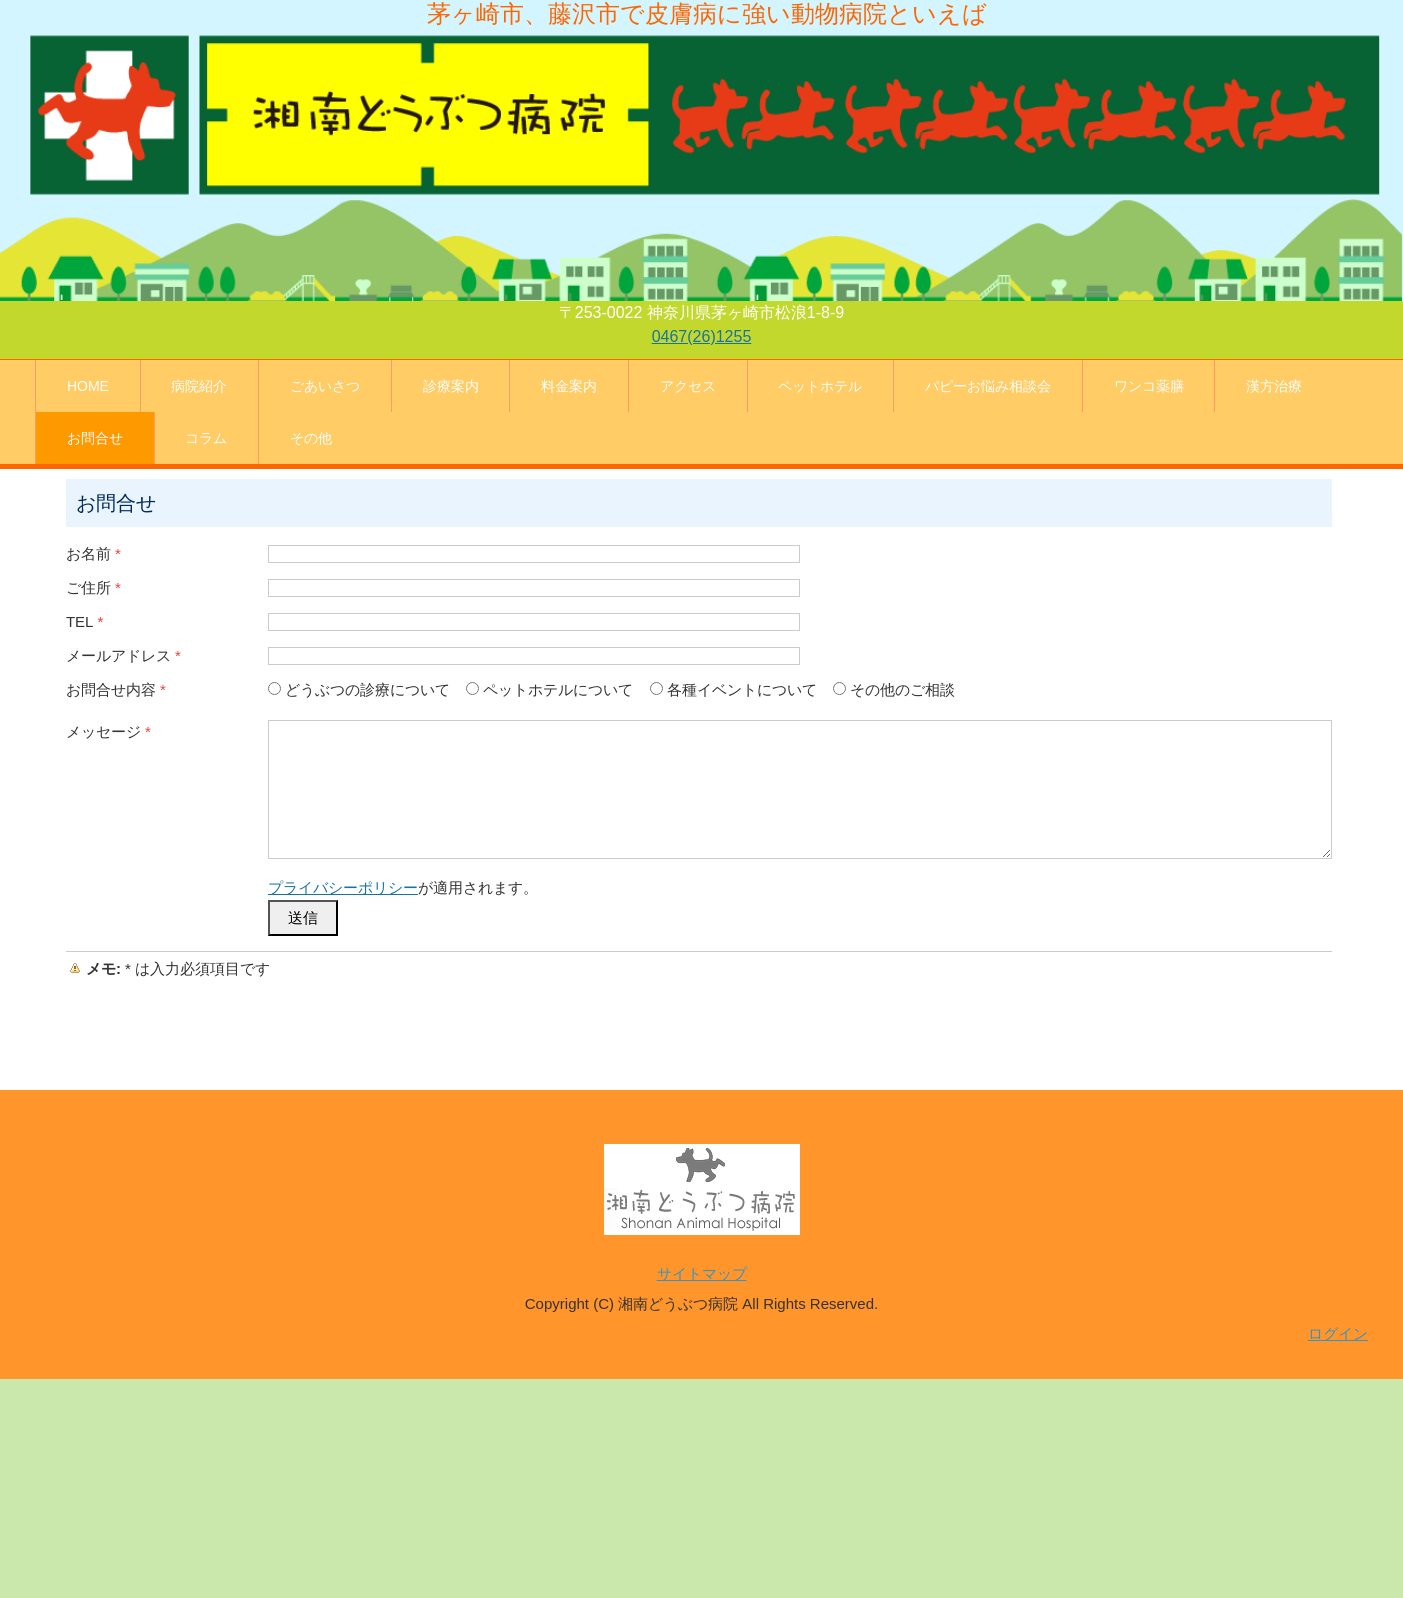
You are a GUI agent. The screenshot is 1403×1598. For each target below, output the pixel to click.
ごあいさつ (325, 386)
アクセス (688, 386)
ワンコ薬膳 (1149, 386)
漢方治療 (1274, 386)
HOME (88, 386)
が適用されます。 (403, 887)
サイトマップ (702, 1273)
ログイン (1338, 1333)
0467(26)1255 (702, 336)
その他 (311, 438)
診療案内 (451, 386)
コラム (206, 438)
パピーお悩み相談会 (988, 386)
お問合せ (95, 438)
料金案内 (569, 386)
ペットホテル (820, 386)
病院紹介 (199, 386)
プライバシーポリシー (343, 887)
